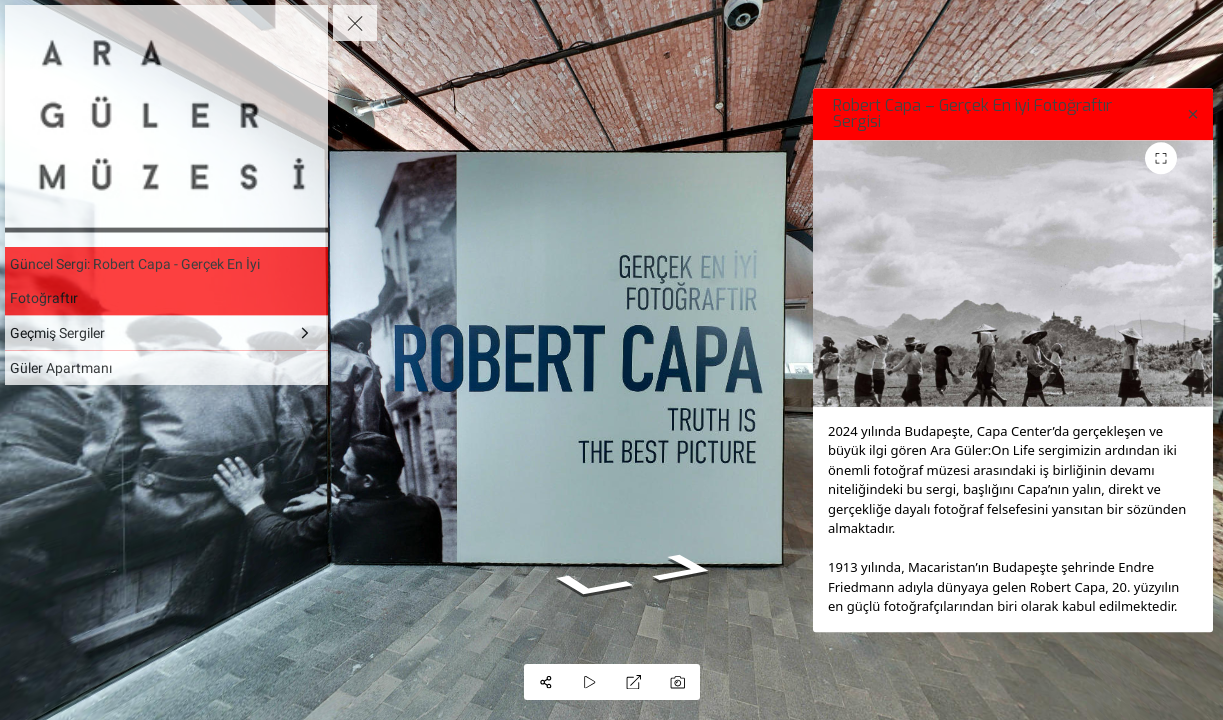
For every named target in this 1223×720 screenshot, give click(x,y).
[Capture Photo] (678, 682)
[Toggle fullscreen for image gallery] (1161, 158)
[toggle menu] (355, 23)
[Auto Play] (590, 682)
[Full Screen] (634, 682)
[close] (1193, 114)
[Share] (546, 682)
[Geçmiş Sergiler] (166, 333)
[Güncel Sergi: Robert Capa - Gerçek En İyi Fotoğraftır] (166, 281)
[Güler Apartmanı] (166, 368)
